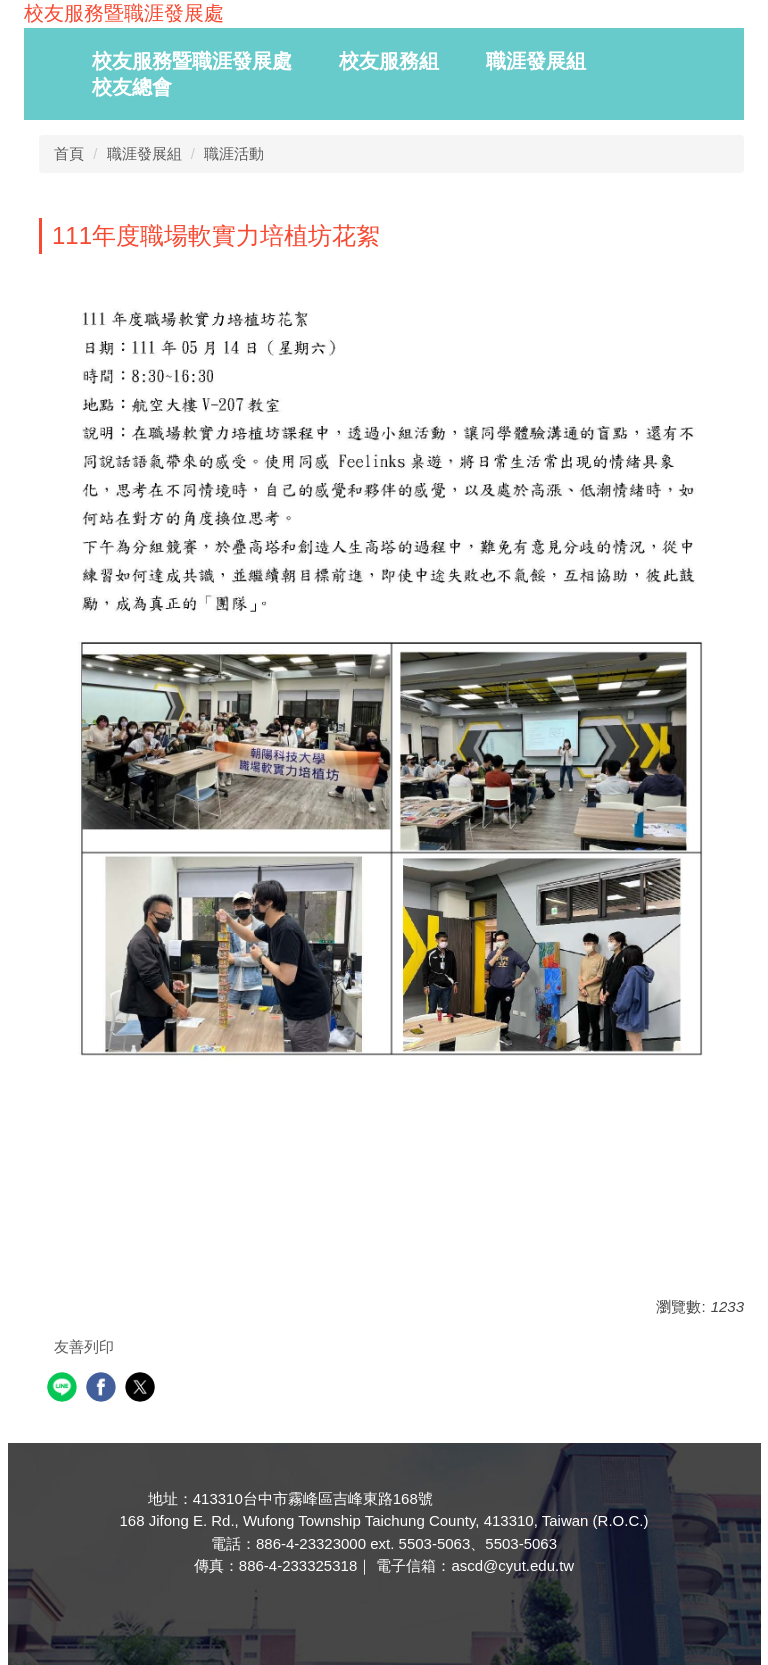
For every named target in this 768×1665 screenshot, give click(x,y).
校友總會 (132, 87)
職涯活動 (234, 153)
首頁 (69, 153)
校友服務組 (389, 61)
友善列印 (84, 1346)
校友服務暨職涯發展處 (192, 61)
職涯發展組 (536, 61)
